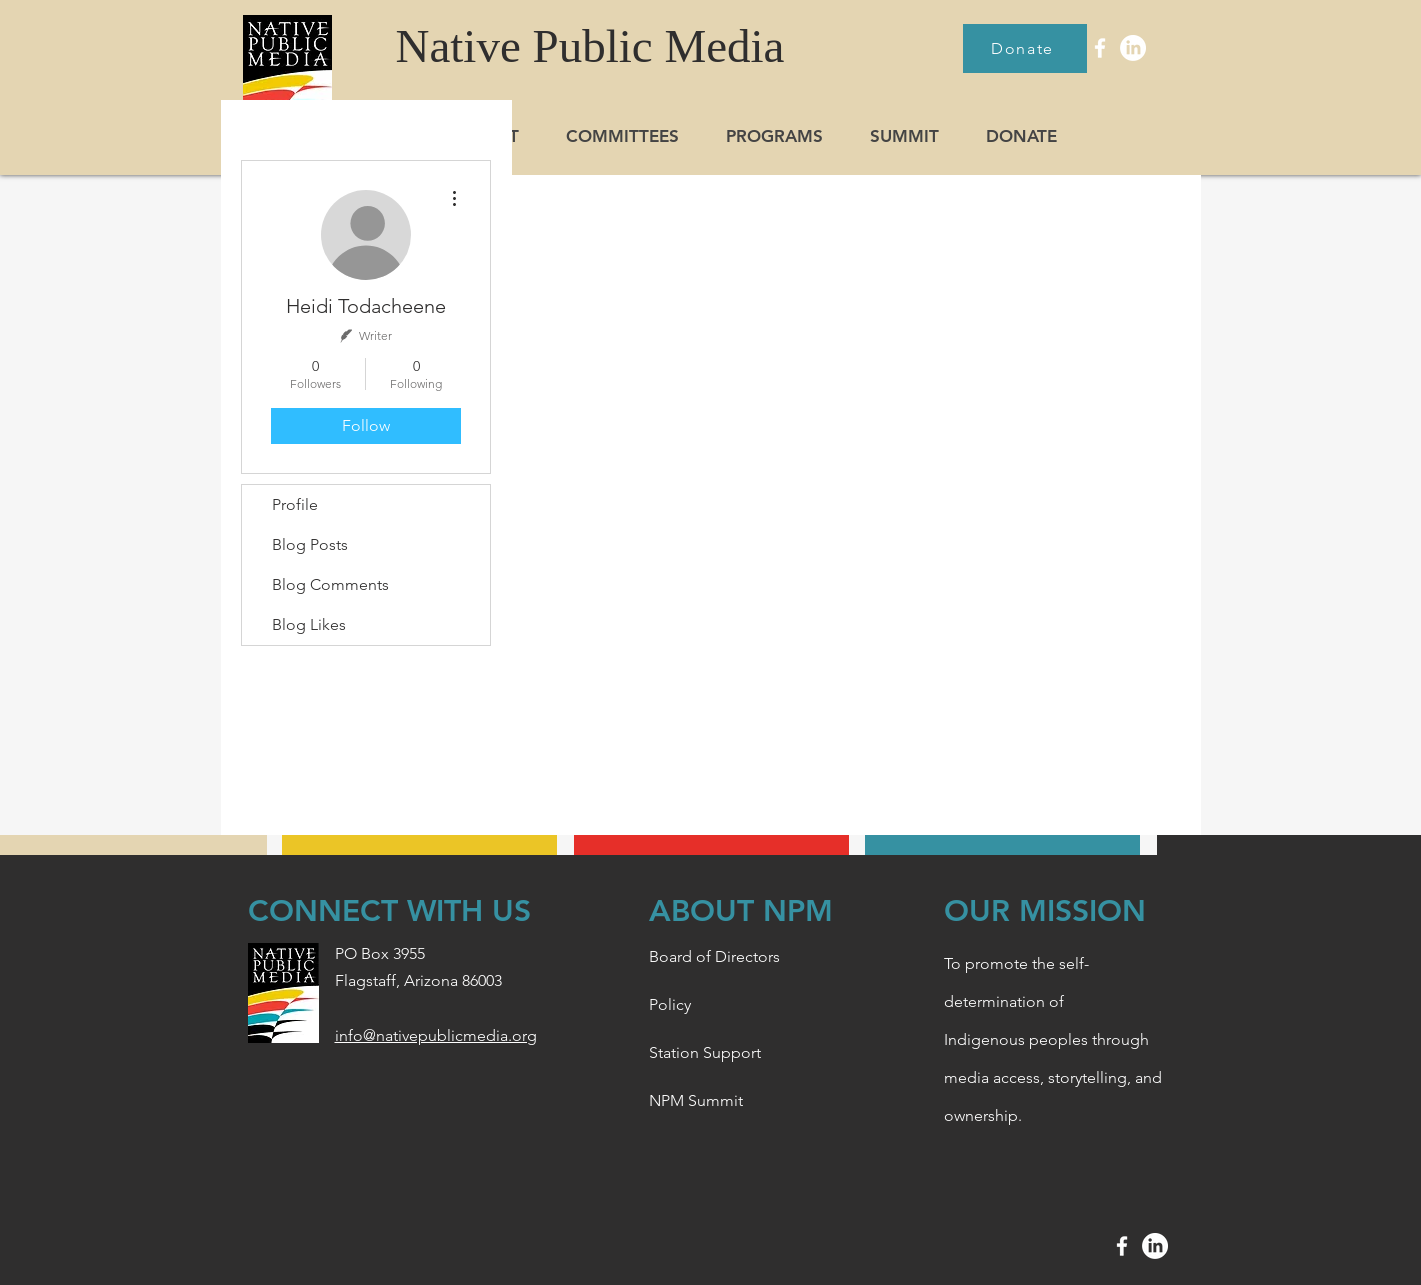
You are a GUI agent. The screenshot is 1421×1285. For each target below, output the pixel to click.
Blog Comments (330, 584)
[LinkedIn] (1133, 48)
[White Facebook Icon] (1100, 48)
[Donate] (1025, 48)
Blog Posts (310, 544)
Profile (295, 504)
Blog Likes (309, 624)
